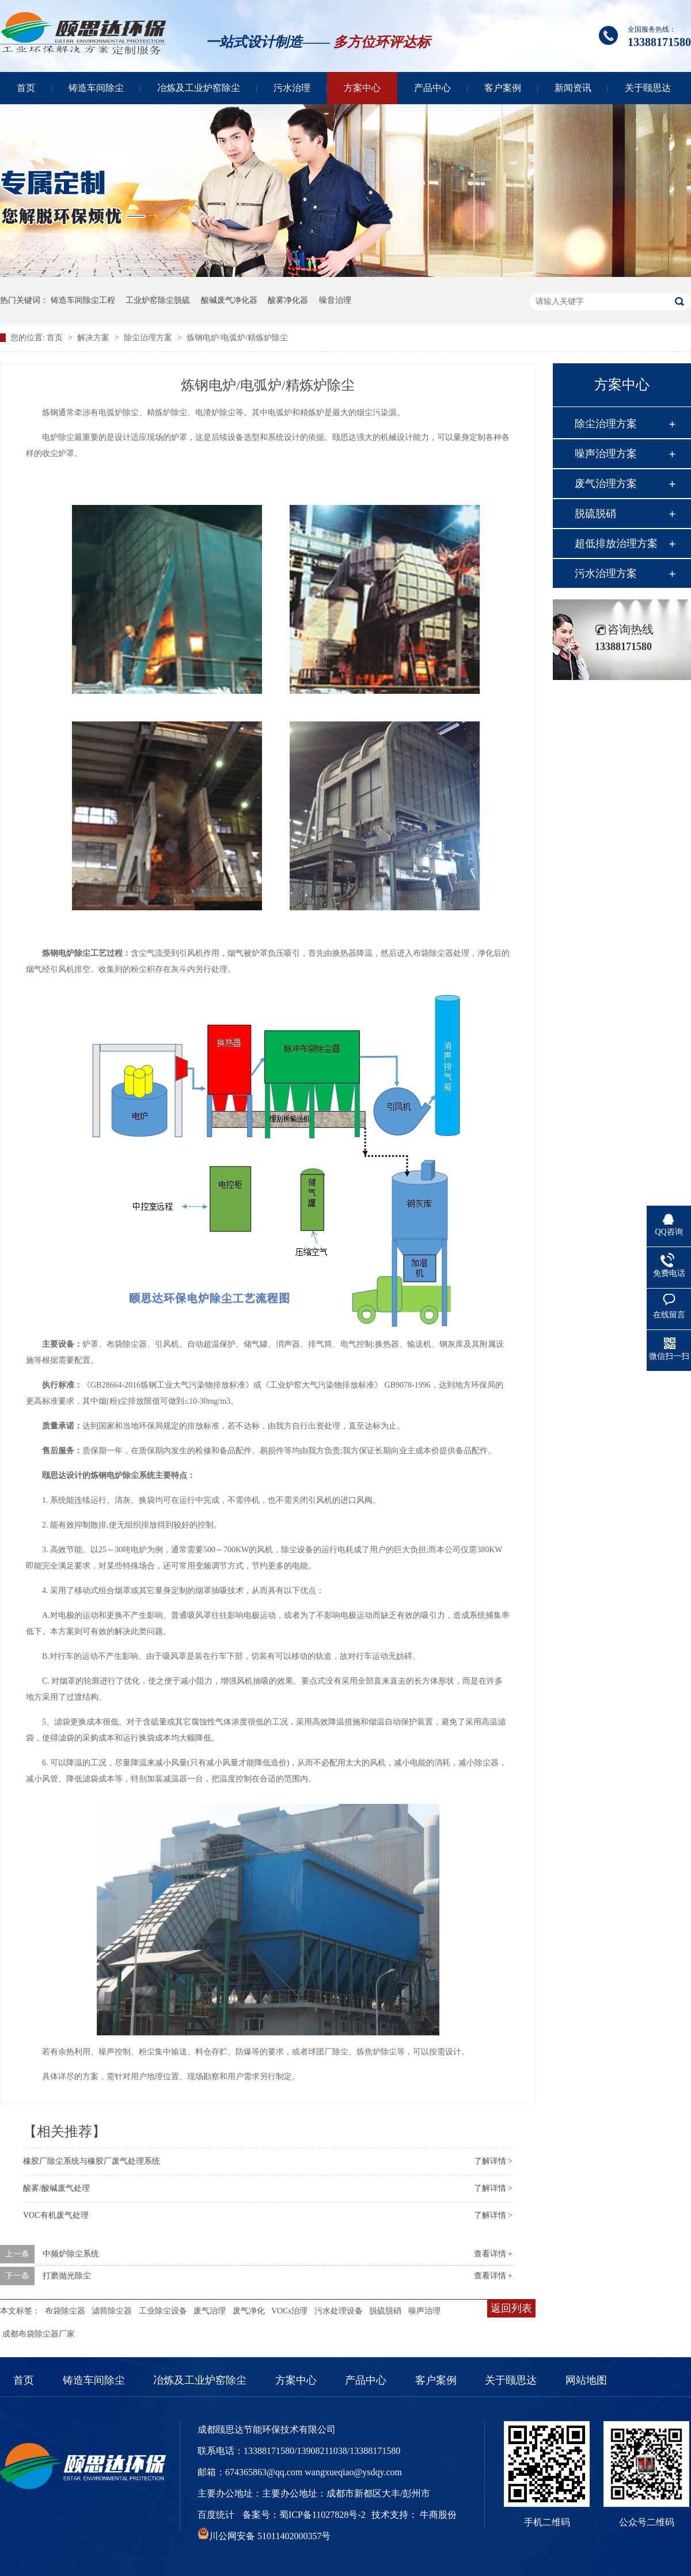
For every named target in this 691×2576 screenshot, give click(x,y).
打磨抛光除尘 (67, 2275)
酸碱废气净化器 (229, 300)
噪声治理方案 (606, 453)
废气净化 (249, 2311)
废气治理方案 (606, 483)
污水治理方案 (606, 573)
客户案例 (502, 88)
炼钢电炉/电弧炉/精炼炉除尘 (237, 337)
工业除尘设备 (163, 2311)
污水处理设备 (338, 2311)
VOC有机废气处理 (56, 2215)
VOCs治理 (289, 2311)
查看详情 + (493, 2254)
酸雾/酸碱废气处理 (56, 2188)
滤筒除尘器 (112, 2311)
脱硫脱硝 (385, 2311)
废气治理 (209, 2311)
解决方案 (94, 337)
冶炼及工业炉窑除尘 (198, 88)
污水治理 (292, 88)
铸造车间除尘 (96, 88)
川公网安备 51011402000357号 (264, 2536)
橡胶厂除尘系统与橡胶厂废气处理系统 (91, 2161)
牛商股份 (438, 2515)
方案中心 (362, 88)
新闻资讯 (573, 88)
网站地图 (586, 2380)
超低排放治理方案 (616, 543)
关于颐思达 (648, 88)
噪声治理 (424, 2311)
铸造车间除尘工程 (83, 300)
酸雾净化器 (288, 300)
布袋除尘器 (65, 2311)
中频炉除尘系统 (71, 2254)
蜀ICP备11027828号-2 (322, 2515)
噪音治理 (335, 300)
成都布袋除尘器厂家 (38, 2334)
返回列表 (511, 2308)
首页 (26, 88)
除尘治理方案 (149, 337)
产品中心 (432, 88)
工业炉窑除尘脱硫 (158, 300)
